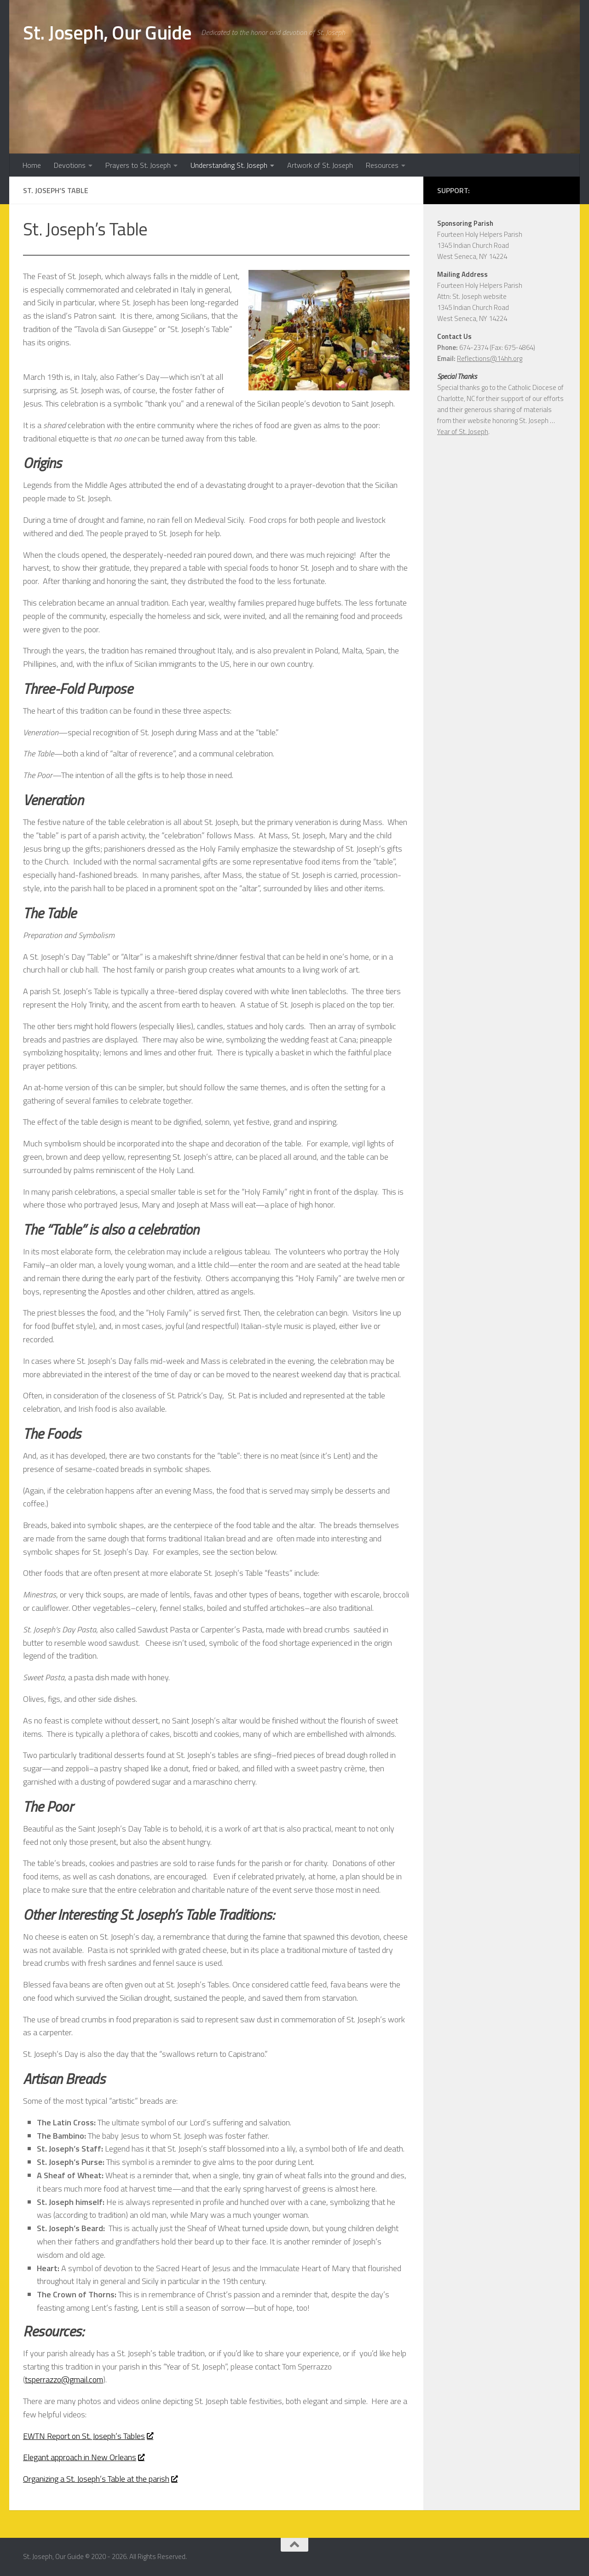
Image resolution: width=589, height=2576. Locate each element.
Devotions (70, 165)
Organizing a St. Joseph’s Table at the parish (100, 2479)
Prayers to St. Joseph (138, 165)
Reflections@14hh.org (489, 358)
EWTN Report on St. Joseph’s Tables (88, 2436)
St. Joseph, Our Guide (107, 32)
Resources (382, 165)
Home (32, 165)
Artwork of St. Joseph (320, 165)
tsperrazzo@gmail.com (64, 2379)
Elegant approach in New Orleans (83, 2457)
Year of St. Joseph (462, 431)
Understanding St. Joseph (229, 165)
